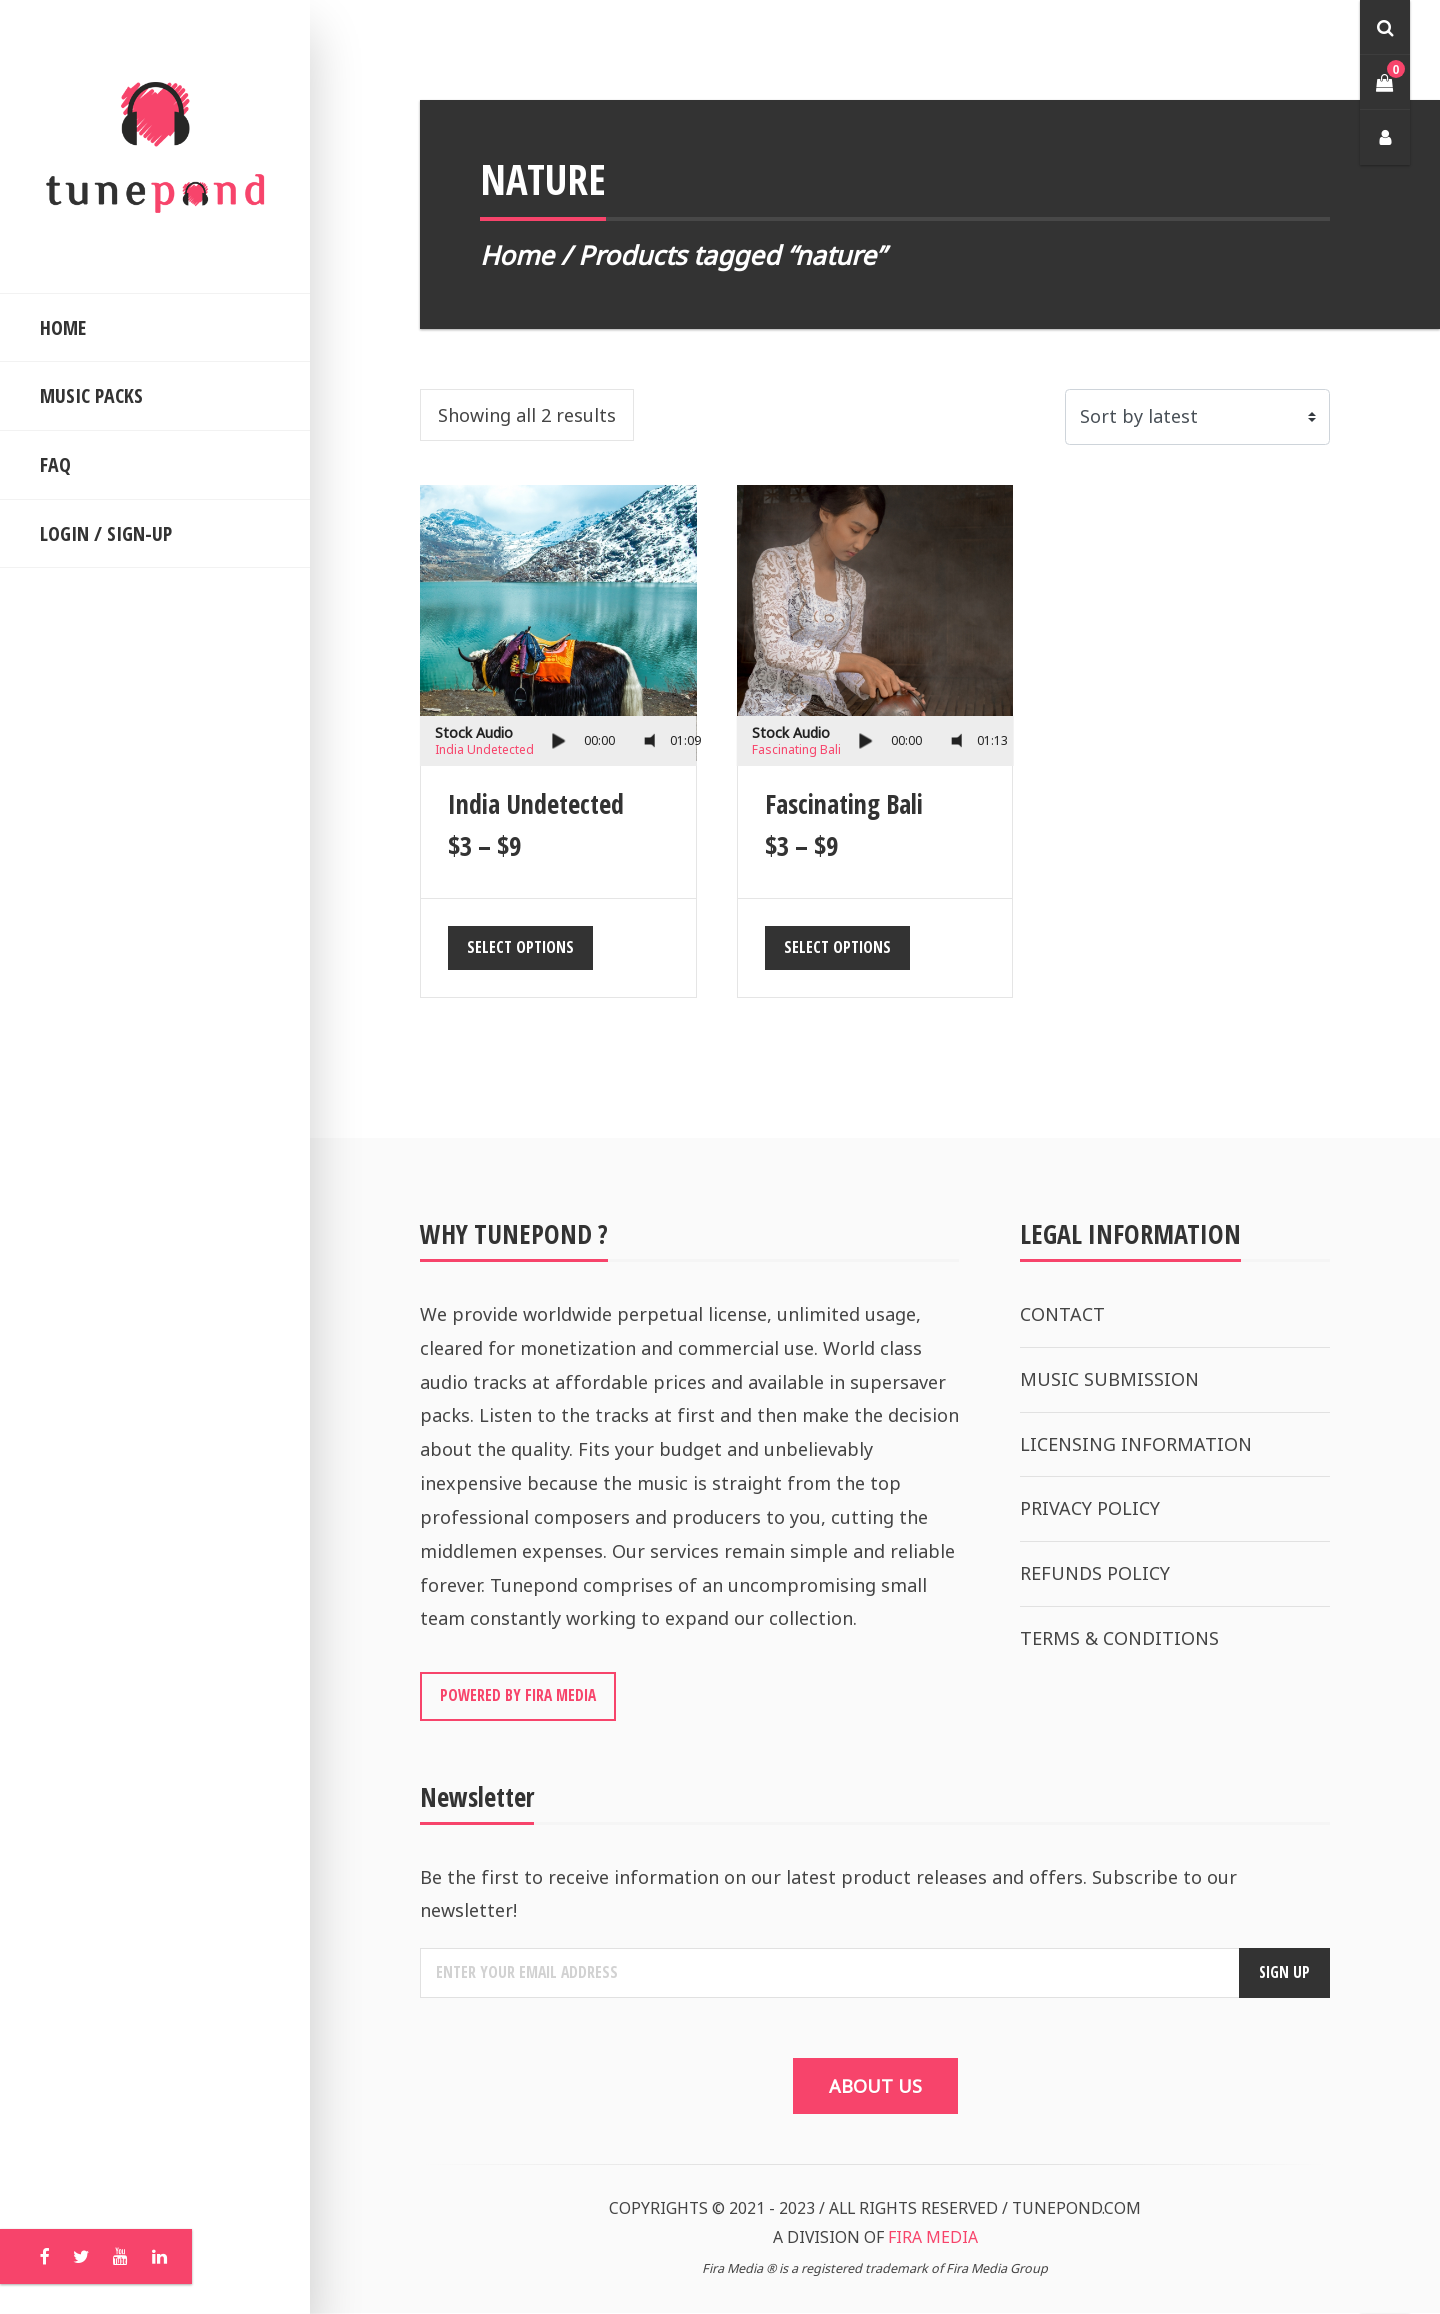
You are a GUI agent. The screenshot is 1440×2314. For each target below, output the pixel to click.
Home (517, 255)
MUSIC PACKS (91, 395)
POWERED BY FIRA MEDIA (518, 1696)
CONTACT (1062, 1314)
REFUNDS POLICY (1095, 1573)
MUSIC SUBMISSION (1109, 1379)
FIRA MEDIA (933, 2239)
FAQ (55, 464)
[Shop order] (1197, 417)
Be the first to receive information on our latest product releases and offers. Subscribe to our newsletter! (828, 1895)
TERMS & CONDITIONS (1119, 1638)
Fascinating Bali (796, 749)
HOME (63, 327)
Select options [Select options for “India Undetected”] (520, 947)
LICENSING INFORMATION (1136, 1444)
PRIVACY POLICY (1090, 1508)
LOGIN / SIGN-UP (106, 533)
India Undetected (484, 749)
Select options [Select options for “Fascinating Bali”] (837, 947)
